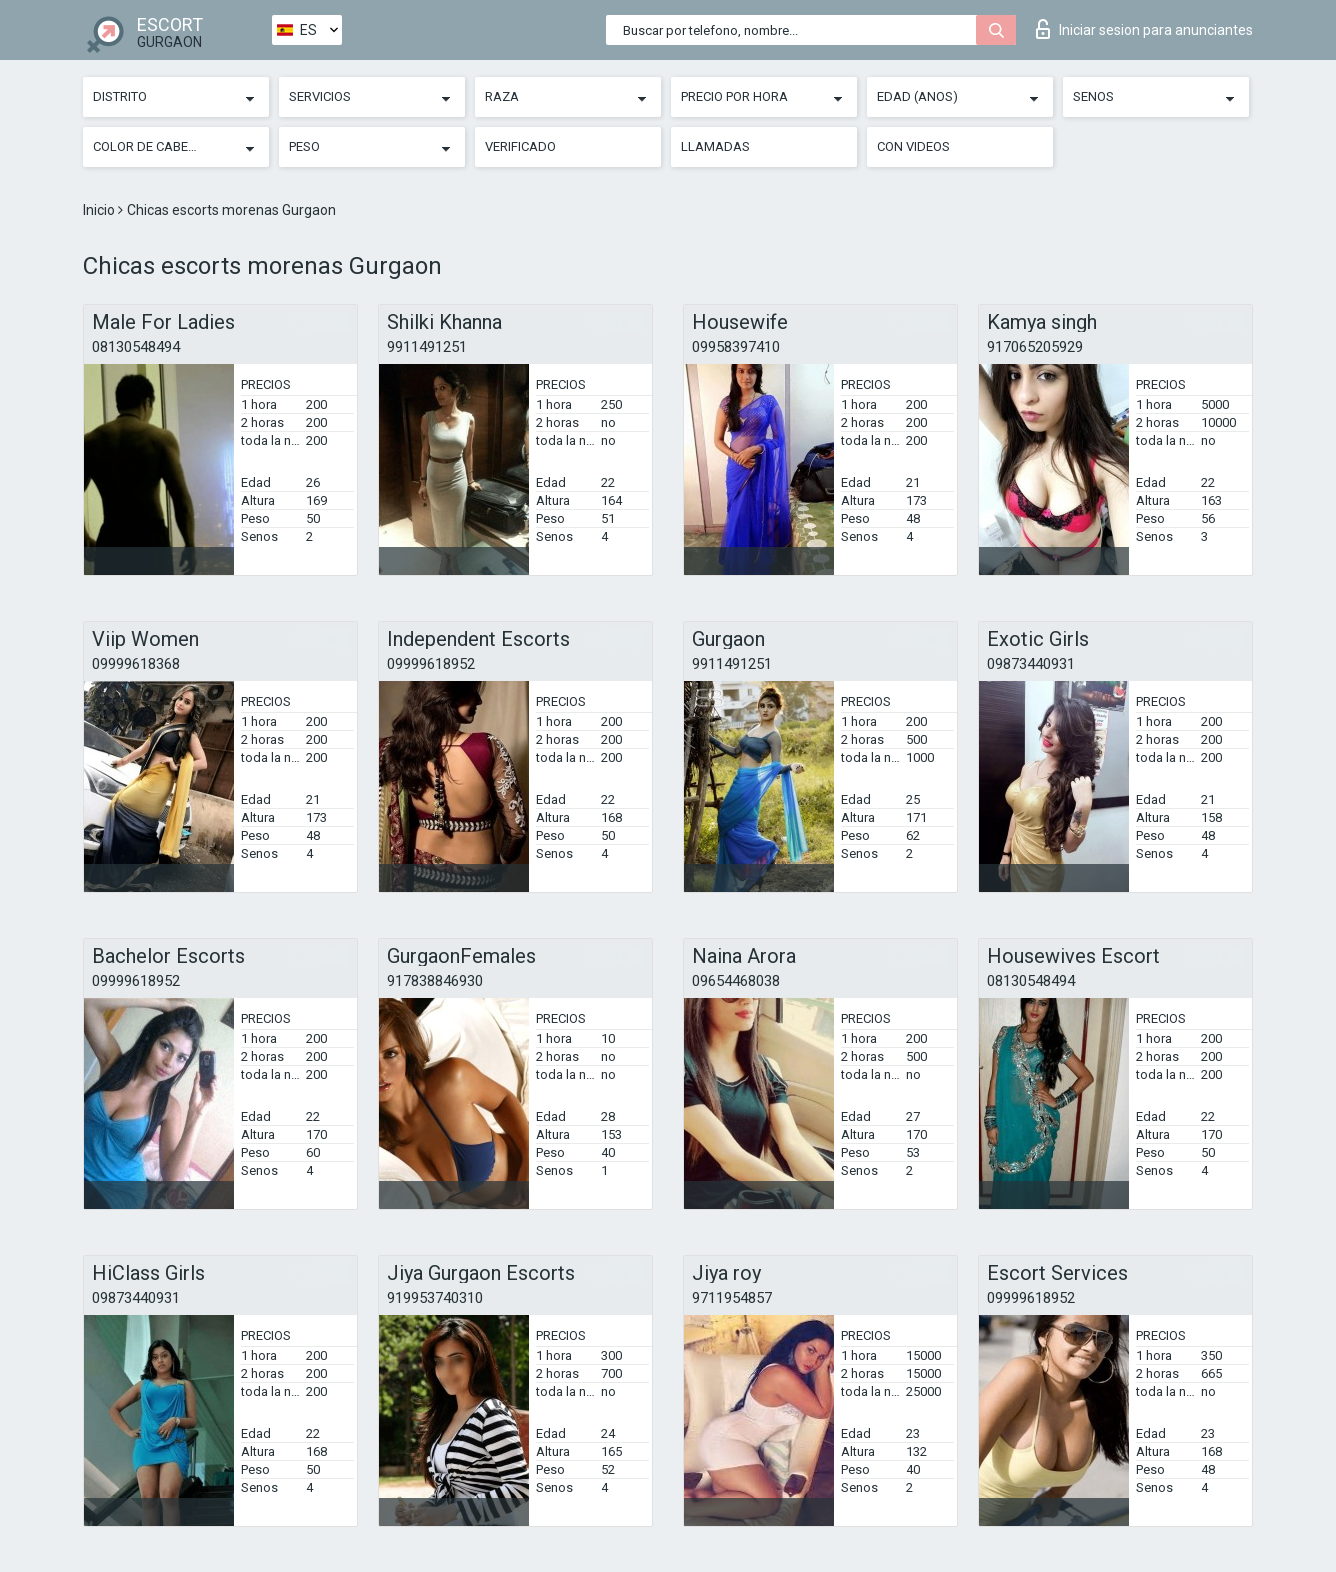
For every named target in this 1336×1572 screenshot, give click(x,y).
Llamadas (715, 146)
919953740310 (435, 1298)
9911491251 (427, 347)
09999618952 (431, 664)
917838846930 (435, 981)
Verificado (520, 146)
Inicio (100, 210)
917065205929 (1035, 347)
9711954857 (732, 1298)
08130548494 (136, 347)
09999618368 (136, 664)
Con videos (913, 146)
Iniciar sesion (1144, 29)
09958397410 (736, 347)
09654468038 (736, 981)
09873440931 (1031, 664)
